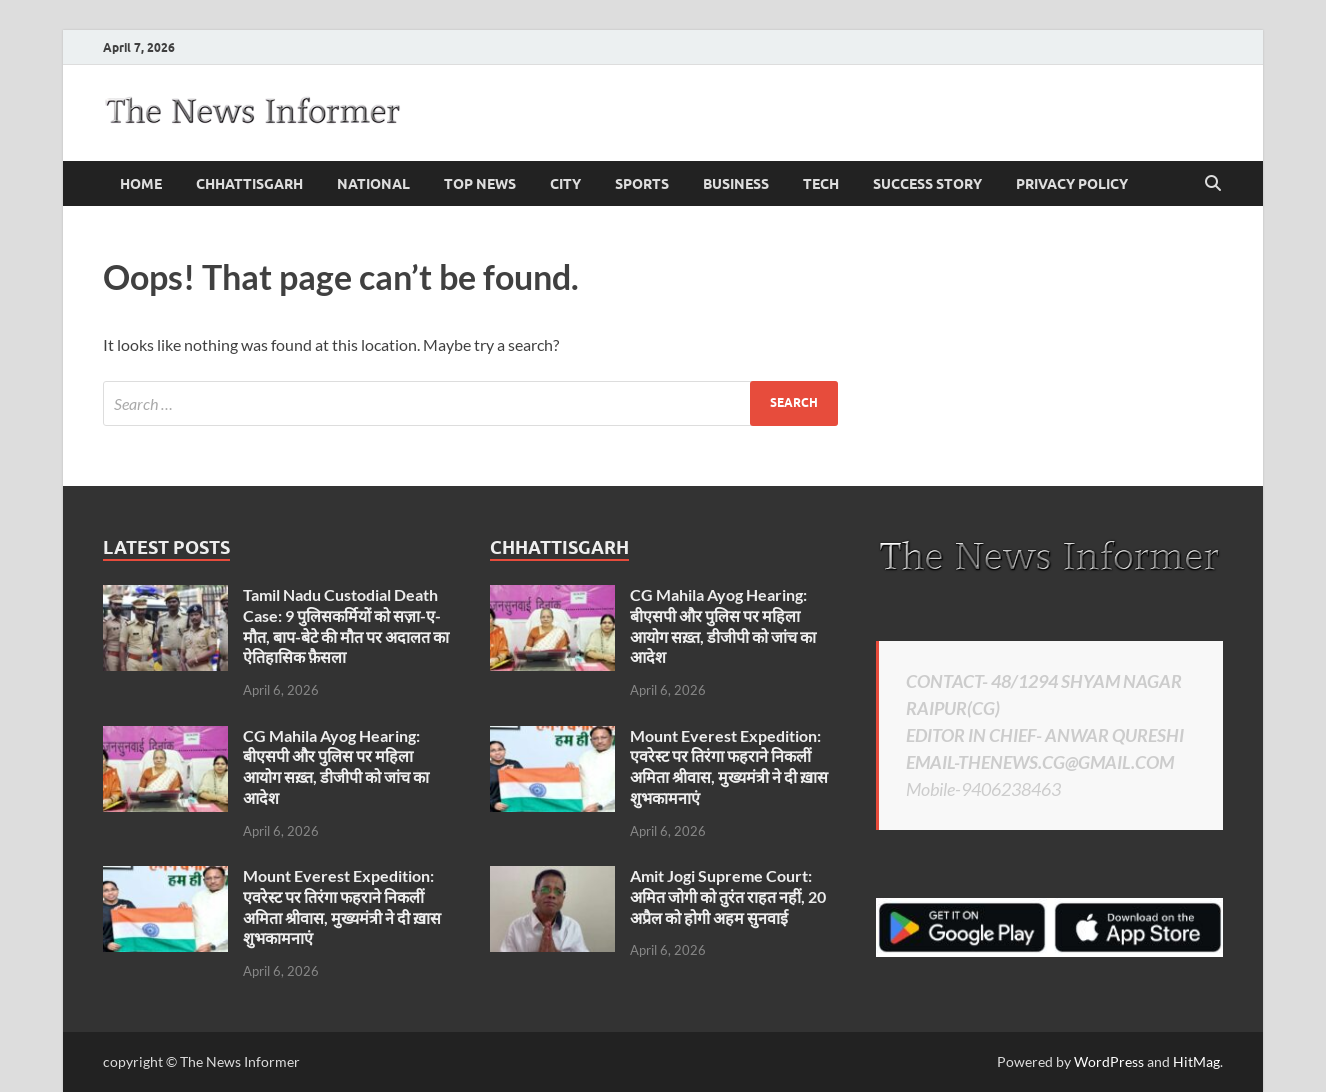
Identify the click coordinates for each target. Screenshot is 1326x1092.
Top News (480, 184)
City (565, 184)
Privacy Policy (1072, 184)
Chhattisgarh (249, 184)
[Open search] (1213, 184)
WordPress (1109, 1061)
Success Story (927, 184)
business (736, 184)
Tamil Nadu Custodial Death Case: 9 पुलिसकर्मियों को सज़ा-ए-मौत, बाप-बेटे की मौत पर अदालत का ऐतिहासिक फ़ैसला (346, 625)
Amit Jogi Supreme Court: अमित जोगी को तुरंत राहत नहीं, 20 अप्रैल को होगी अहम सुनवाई (728, 896)
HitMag (1196, 1061)
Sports (642, 184)
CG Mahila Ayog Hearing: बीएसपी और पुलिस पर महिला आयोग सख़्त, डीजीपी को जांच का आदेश (336, 766)
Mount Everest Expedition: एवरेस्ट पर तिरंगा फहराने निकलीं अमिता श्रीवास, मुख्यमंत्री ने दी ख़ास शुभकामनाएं (342, 906)
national (373, 184)
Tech (821, 184)
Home (141, 184)
